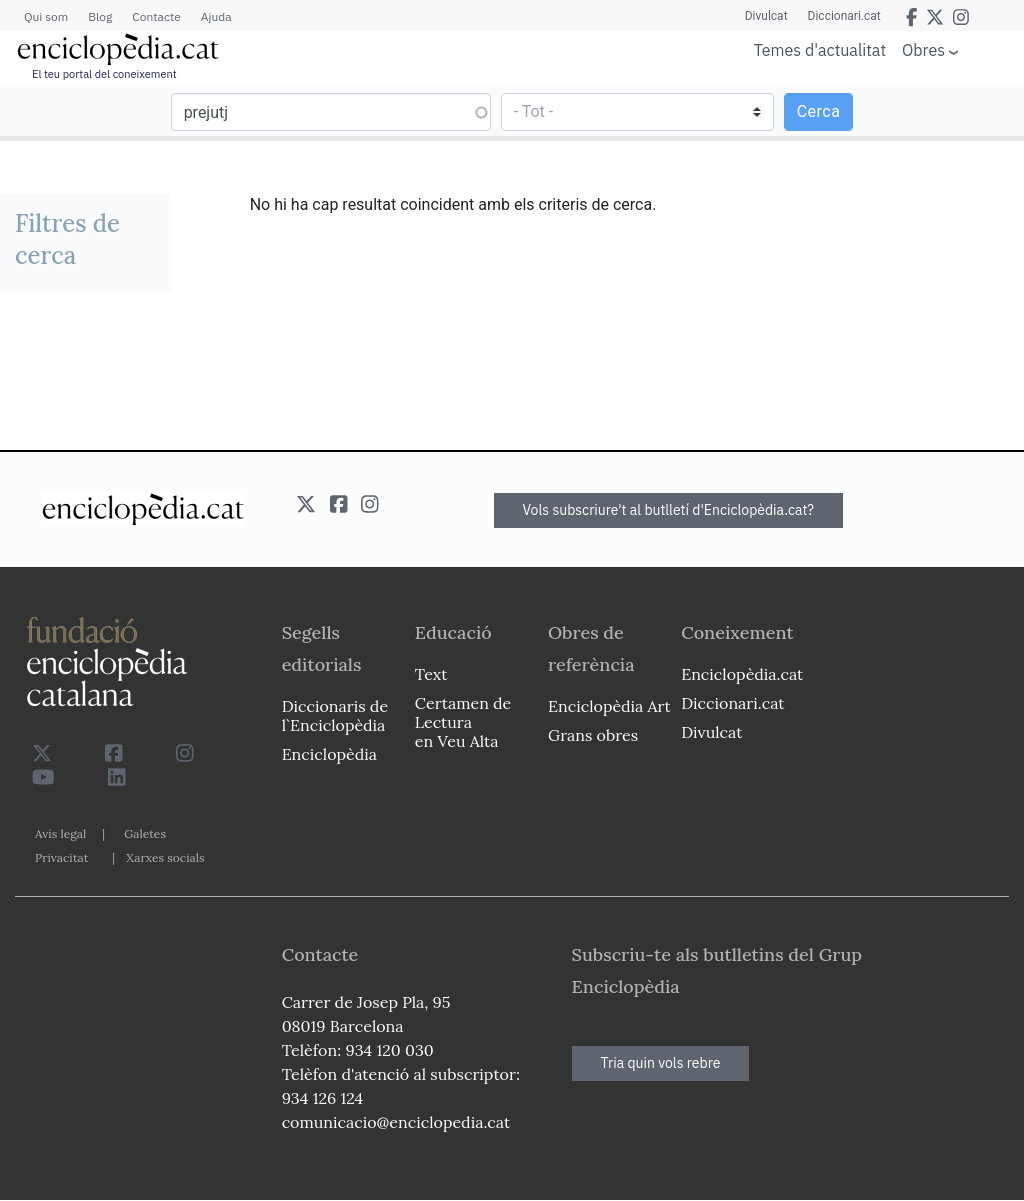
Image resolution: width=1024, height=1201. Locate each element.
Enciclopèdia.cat (742, 674)
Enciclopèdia (329, 754)
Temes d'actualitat (820, 50)
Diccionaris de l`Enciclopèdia (335, 715)
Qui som (46, 16)
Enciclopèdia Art (609, 706)
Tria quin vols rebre (661, 1063)
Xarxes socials (165, 857)
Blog (100, 16)
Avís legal (60, 833)
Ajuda (216, 16)
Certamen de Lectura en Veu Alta (463, 722)
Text (431, 674)
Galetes (145, 833)
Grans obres (593, 735)
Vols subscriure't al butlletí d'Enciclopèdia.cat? (669, 510)
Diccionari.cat (844, 16)
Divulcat (766, 16)
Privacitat (61, 857)
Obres (923, 49)
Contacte (156, 16)
